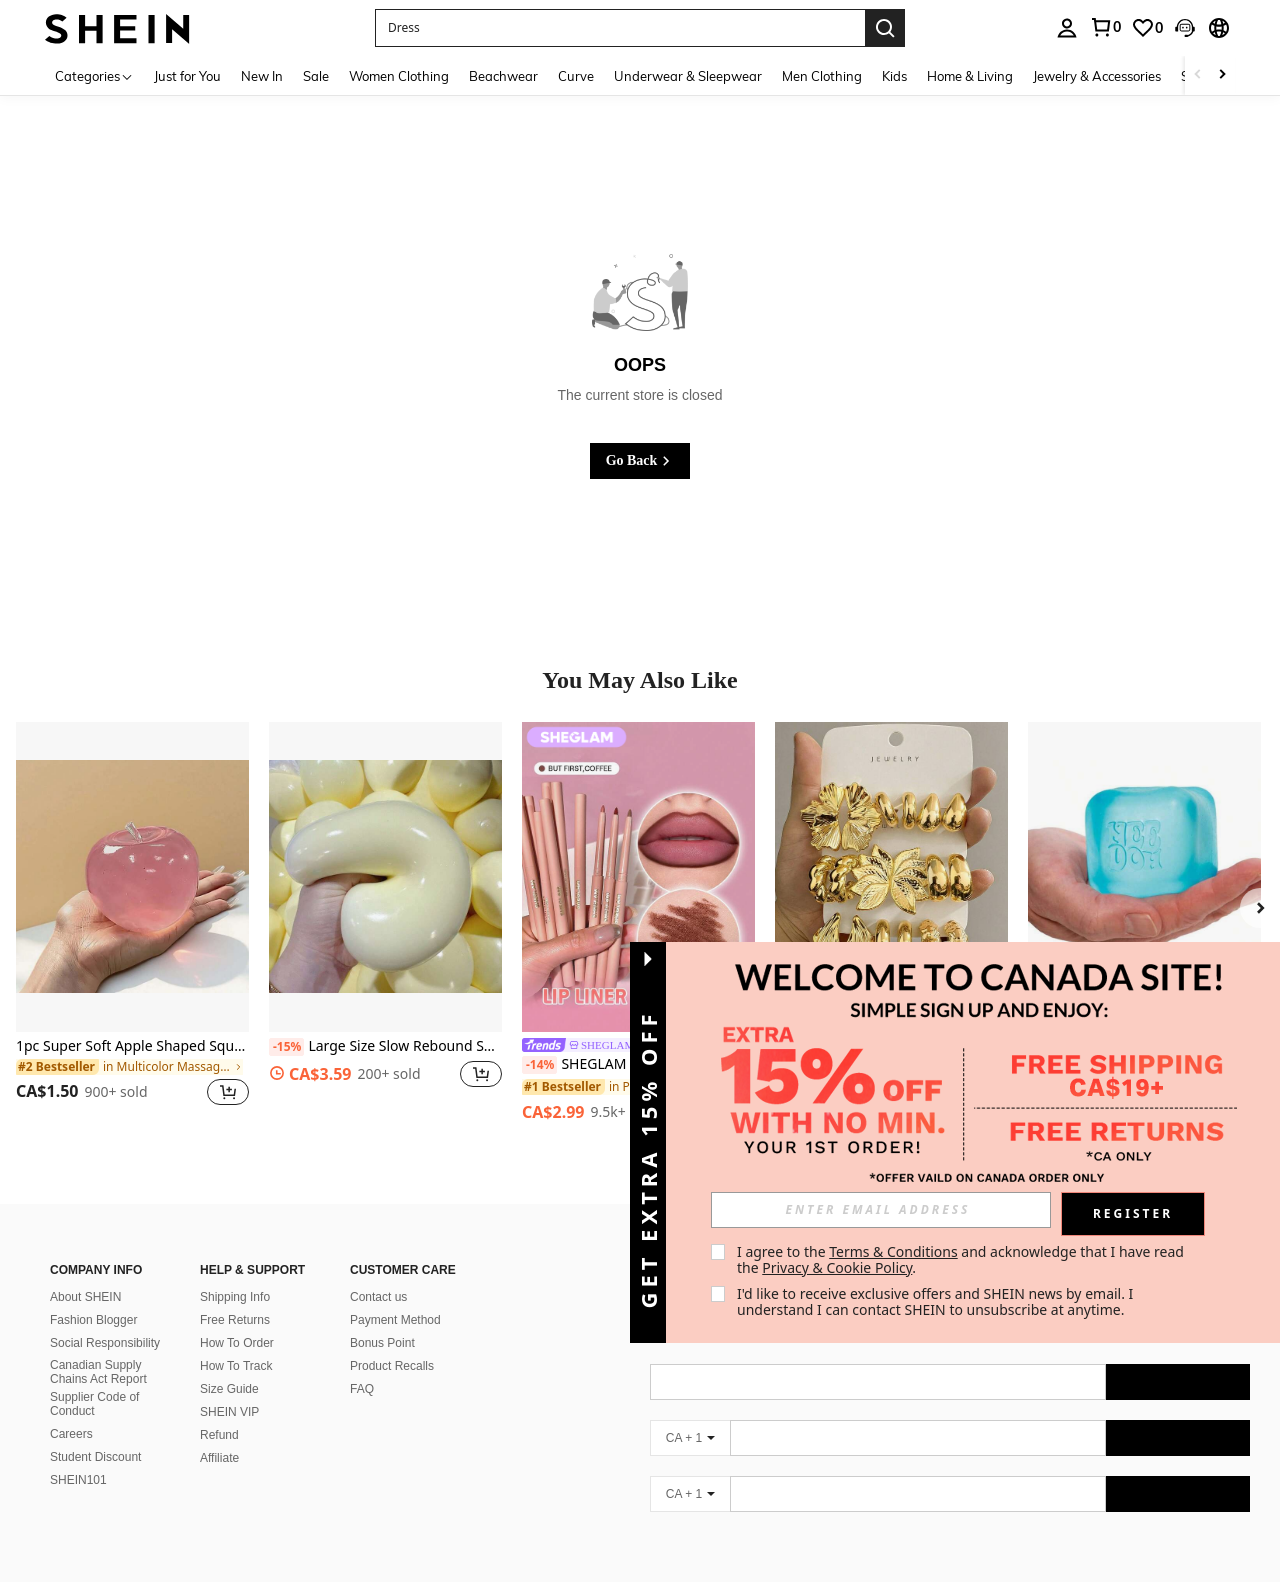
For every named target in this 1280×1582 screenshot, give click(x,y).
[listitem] (132, 926)
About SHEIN (85, 1297)
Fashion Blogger (93, 1320)
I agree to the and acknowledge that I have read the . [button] (962, 1259)
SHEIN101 (78, 1480)
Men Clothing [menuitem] (822, 76)
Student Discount (95, 1457)
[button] (620, 28)
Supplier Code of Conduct (94, 1404)
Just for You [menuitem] (187, 76)
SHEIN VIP (229, 1412)
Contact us (378, 1297)
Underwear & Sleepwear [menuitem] (688, 76)
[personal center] (1067, 28)
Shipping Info (235, 1297)
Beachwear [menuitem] (503, 76)
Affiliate (219, 1458)
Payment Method (395, 1320)
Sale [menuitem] (316, 76)
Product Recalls (392, 1366)
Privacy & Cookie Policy (837, 1267)
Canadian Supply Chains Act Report (98, 1372)
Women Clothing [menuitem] (399, 76)
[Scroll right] (1222, 75)
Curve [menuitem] (576, 76)
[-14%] (539, 1065)
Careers (71, 1434)
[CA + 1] (690, 1438)
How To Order (237, 1343)
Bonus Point (382, 1343)
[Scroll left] (1198, 75)
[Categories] (94, 75)
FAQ (362, 1389)
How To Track (236, 1366)
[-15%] (286, 1047)
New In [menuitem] (262, 76)
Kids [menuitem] (894, 76)
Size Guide (229, 1389)
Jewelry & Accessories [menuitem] (1097, 76)
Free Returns (235, 1320)
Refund (219, 1435)
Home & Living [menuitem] (970, 76)
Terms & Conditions (893, 1251)
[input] (881, 1210)
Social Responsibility (105, 1343)
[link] (1105, 27)
